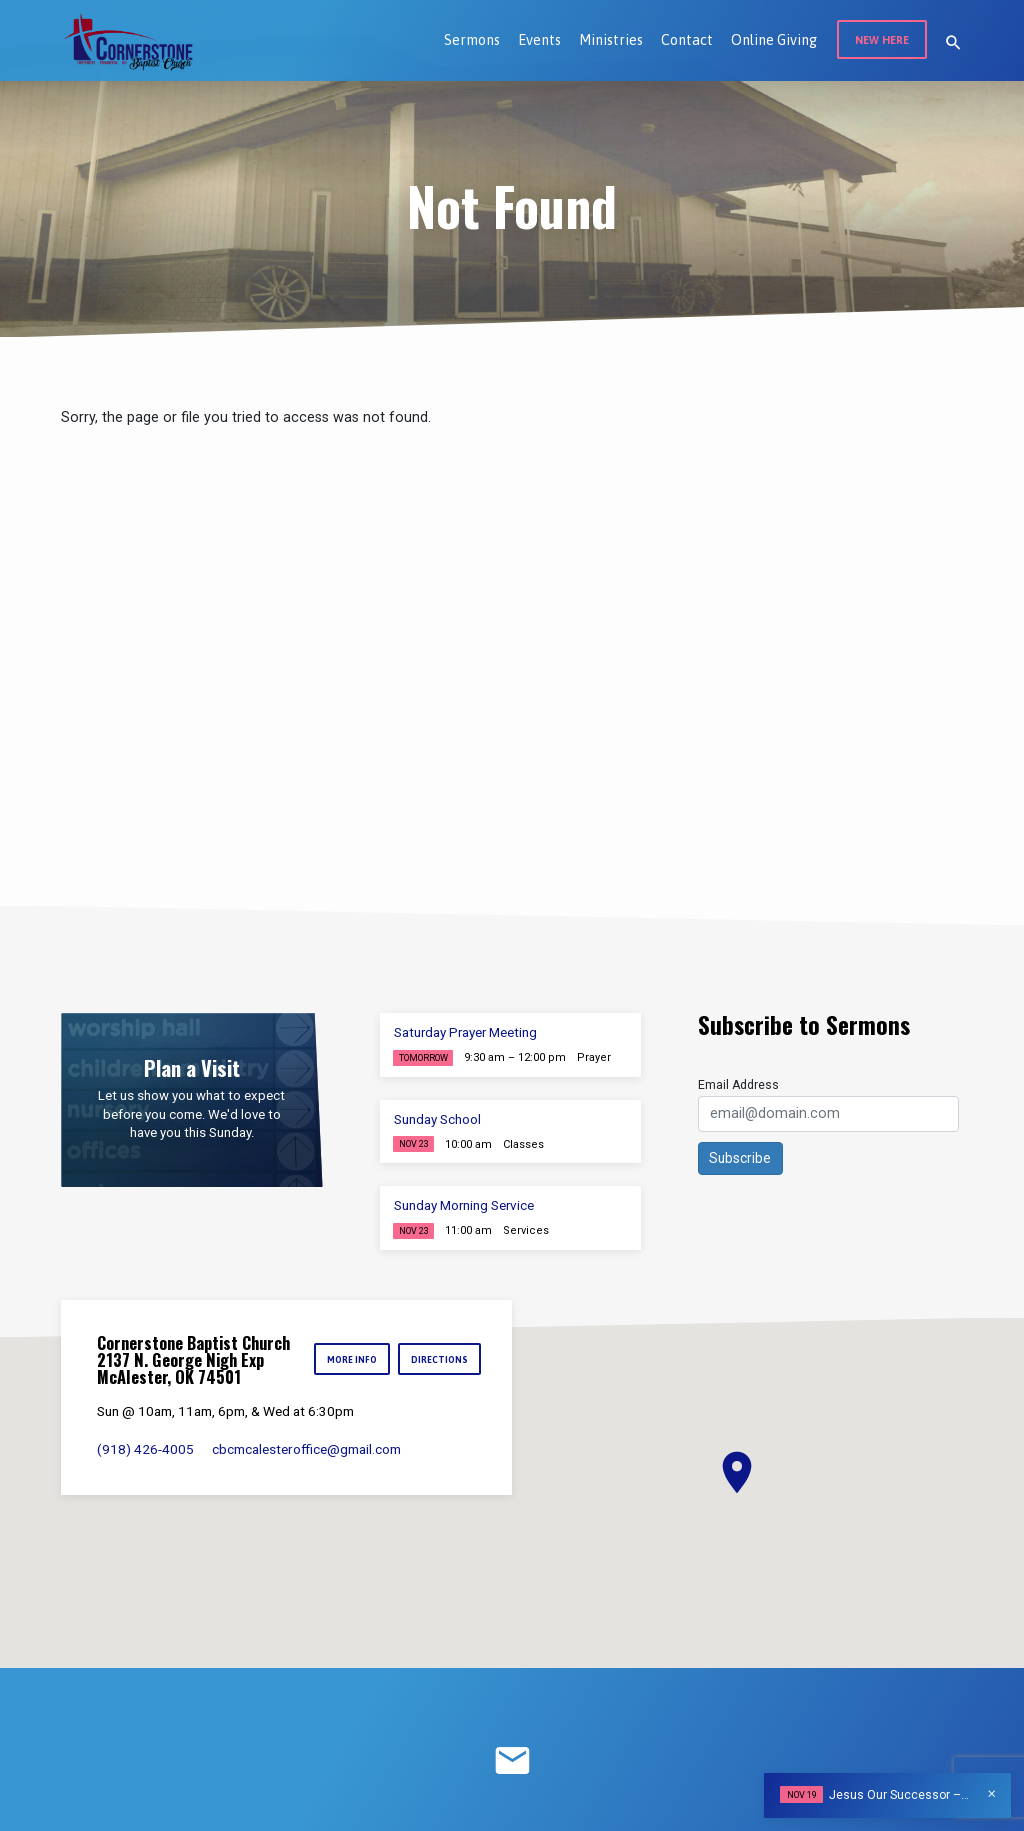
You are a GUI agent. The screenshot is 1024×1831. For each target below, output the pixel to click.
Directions (439, 1359)
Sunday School (437, 1119)
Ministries (611, 40)
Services (526, 1230)
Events (539, 40)
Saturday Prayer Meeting (465, 1032)
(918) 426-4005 (145, 1449)
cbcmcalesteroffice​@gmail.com (306, 1449)
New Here (882, 40)
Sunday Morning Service (464, 1205)
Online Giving (774, 40)
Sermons (472, 40)
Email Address (738, 1085)
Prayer (594, 1057)
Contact (687, 40)
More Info (350, 1359)
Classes (523, 1144)
